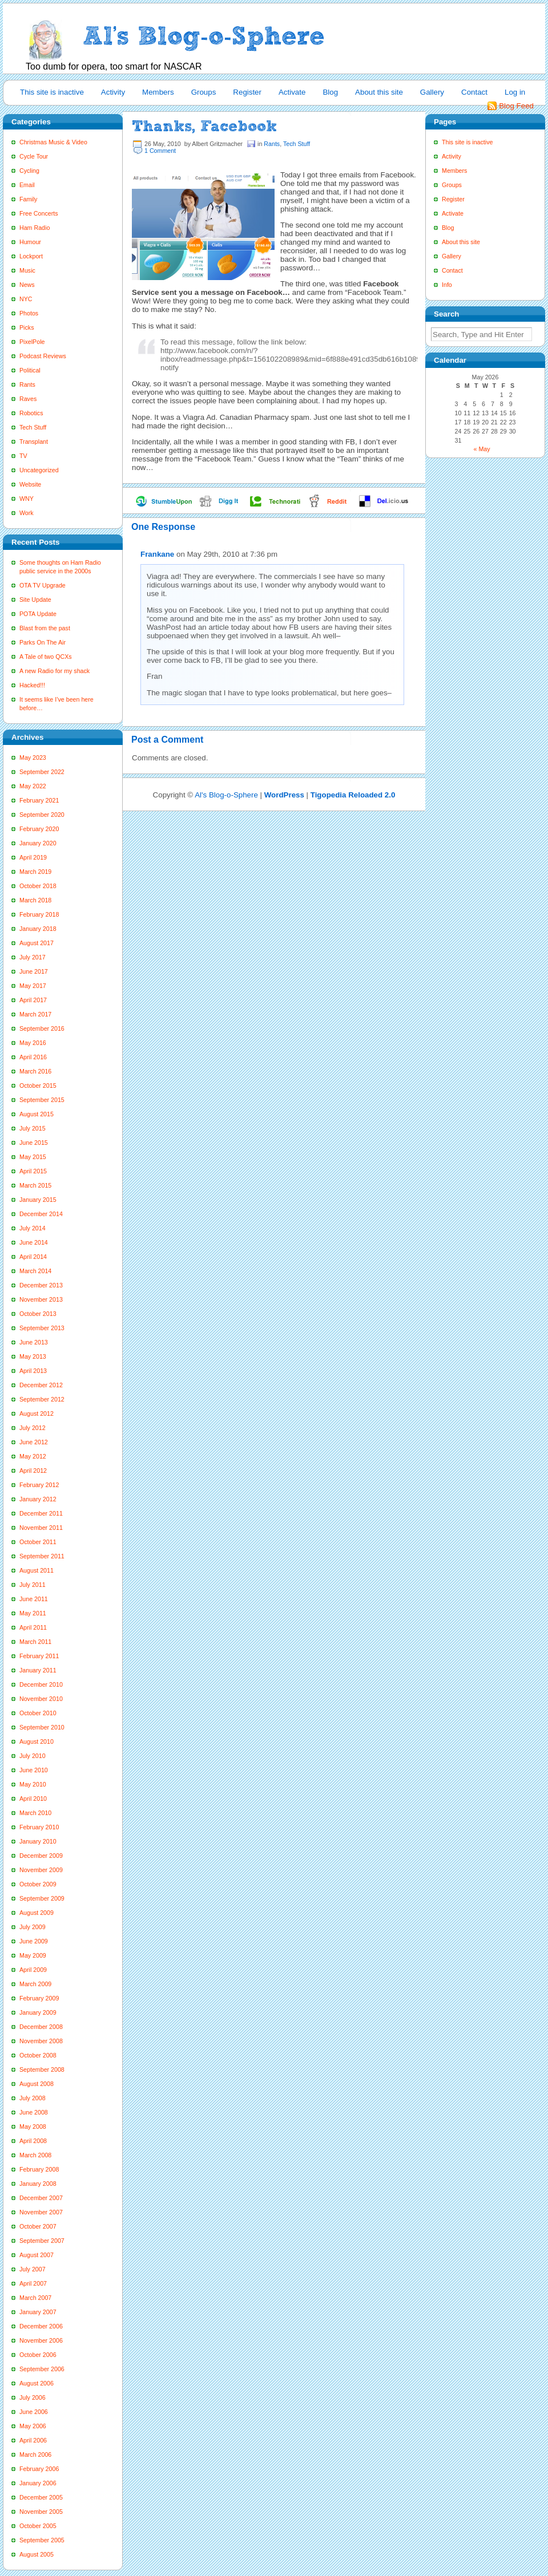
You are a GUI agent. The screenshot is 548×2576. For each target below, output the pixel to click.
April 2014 (33, 1256)
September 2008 (42, 2069)
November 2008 (41, 2041)
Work (26, 512)
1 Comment (160, 150)
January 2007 (38, 2311)
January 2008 (38, 2183)
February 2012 (39, 1484)
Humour (30, 241)
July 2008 (32, 2098)
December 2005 (41, 2497)
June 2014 (33, 1242)
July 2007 (32, 2269)
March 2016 (35, 1071)
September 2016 (42, 1028)
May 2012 (32, 1456)
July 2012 (32, 1427)
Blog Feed (516, 106)
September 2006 (42, 2369)
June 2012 (33, 1442)
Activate (292, 92)
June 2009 (33, 1941)
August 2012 (36, 1413)
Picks (26, 327)
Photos (28, 313)
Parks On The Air (42, 642)
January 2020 (38, 843)
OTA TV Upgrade (42, 585)
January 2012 (38, 1499)
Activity (113, 92)
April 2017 (33, 1000)
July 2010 (32, 1755)
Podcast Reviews (42, 356)
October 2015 (38, 1085)
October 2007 (38, 2226)
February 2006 (39, 2468)
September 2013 (42, 1328)
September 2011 (42, 1556)
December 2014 (41, 1213)
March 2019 (35, 871)
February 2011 (39, 1655)
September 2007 (42, 2240)
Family (28, 199)
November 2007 (41, 2212)
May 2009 (32, 1955)
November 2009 (41, 1869)
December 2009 (41, 1855)
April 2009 (33, 1969)
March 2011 (35, 1641)
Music (27, 270)
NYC (26, 298)
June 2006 (33, 2411)
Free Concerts (38, 213)
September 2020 (42, 814)
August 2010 (36, 1741)
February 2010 (39, 1827)
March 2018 (35, 900)
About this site (379, 92)
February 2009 (39, 1998)
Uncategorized (39, 470)
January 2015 (38, 1199)
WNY (26, 498)
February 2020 (39, 828)
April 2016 (33, 1057)
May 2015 (32, 1156)
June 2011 (33, 1598)
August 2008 (36, 2083)
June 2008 (33, 2112)
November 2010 (41, 1698)
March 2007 (35, 2297)
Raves (28, 398)
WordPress (284, 795)
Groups (203, 92)
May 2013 (32, 1356)
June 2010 (33, 1770)
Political (30, 370)
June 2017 (33, 971)
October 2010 (38, 1713)
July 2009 (32, 1926)
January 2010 (38, 1841)
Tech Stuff (32, 427)
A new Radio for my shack (54, 670)
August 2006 (36, 2383)
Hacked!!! (32, 685)
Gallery (432, 92)
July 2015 (32, 1128)
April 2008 (33, 2140)
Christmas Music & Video (53, 142)
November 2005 (41, 2511)
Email (27, 184)
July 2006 (32, 2397)
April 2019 (33, 857)
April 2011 (33, 1627)
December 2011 (41, 1513)
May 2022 (32, 786)
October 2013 (38, 1313)
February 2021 (39, 800)
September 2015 (42, 1099)
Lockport (31, 256)
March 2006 (35, 2454)
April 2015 (33, 1171)
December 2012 (41, 1385)
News (27, 284)
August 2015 (36, 1114)
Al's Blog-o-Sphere (226, 795)
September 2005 (42, 2540)
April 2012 (33, 1470)
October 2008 (38, 2055)
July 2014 (32, 1228)
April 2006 (33, 2440)
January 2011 (38, 1670)
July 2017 (32, 957)
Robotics (31, 413)
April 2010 (33, 1798)
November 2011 (41, 1527)
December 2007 (41, 2197)
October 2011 (38, 1541)
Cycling (29, 170)
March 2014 (35, 1270)
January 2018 (38, 928)
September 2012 (42, 1399)
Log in (515, 92)
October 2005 (38, 2525)
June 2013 (33, 1342)
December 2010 (41, 1684)
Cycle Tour (33, 156)
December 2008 (41, 2026)
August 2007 (36, 2254)
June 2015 (33, 1142)
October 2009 (38, 1884)
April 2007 (33, 2283)
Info (447, 284)
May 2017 (32, 985)
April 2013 (33, 1370)
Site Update (35, 599)
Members (158, 92)
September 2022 (42, 771)
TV (23, 455)
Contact (474, 92)
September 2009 (42, 1898)
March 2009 (35, 1983)
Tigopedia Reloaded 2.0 (353, 795)
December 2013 (41, 1285)
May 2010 (32, 1784)
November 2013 (41, 1299)
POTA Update (38, 613)
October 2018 (38, 885)
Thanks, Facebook (204, 126)
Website (30, 484)
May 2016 (32, 1042)
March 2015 (35, 1185)
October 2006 (38, 2354)
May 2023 (32, 757)
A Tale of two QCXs (45, 656)
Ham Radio (34, 227)
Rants (27, 384)
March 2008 (35, 2155)
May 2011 (32, 1613)
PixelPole (32, 341)
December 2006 (41, 2326)
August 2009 (36, 1912)
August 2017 (36, 942)
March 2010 (35, 1812)
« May (482, 448)
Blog (330, 92)
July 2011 (32, 1584)
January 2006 (38, 2483)
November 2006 (41, 2340)
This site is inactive (52, 92)
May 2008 (32, 2126)
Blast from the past (44, 628)
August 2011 (36, 1570)
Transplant (33, 441)
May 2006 (32, 2426)
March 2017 (35, 1014)
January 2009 (38, 2012)
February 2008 (39, 2169)
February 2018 (39, 914)
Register (247, 92)
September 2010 (42, 1727)
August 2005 (36, 2554)
